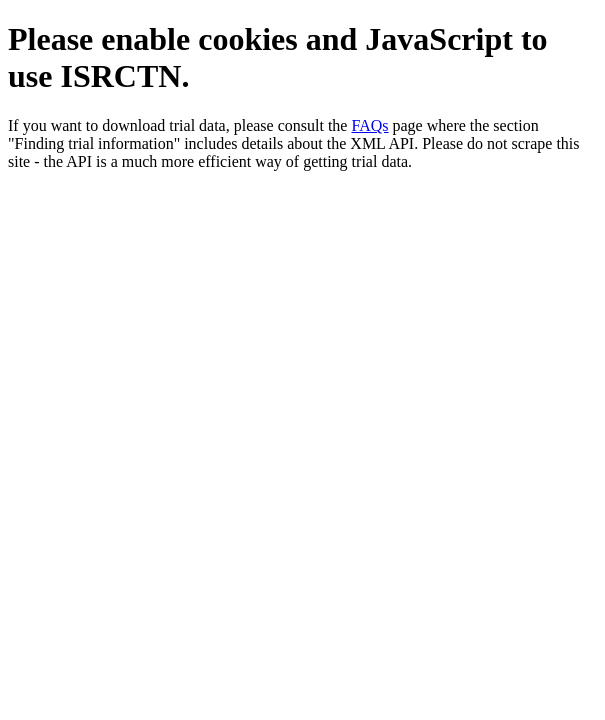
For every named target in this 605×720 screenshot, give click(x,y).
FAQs (369, 125)
